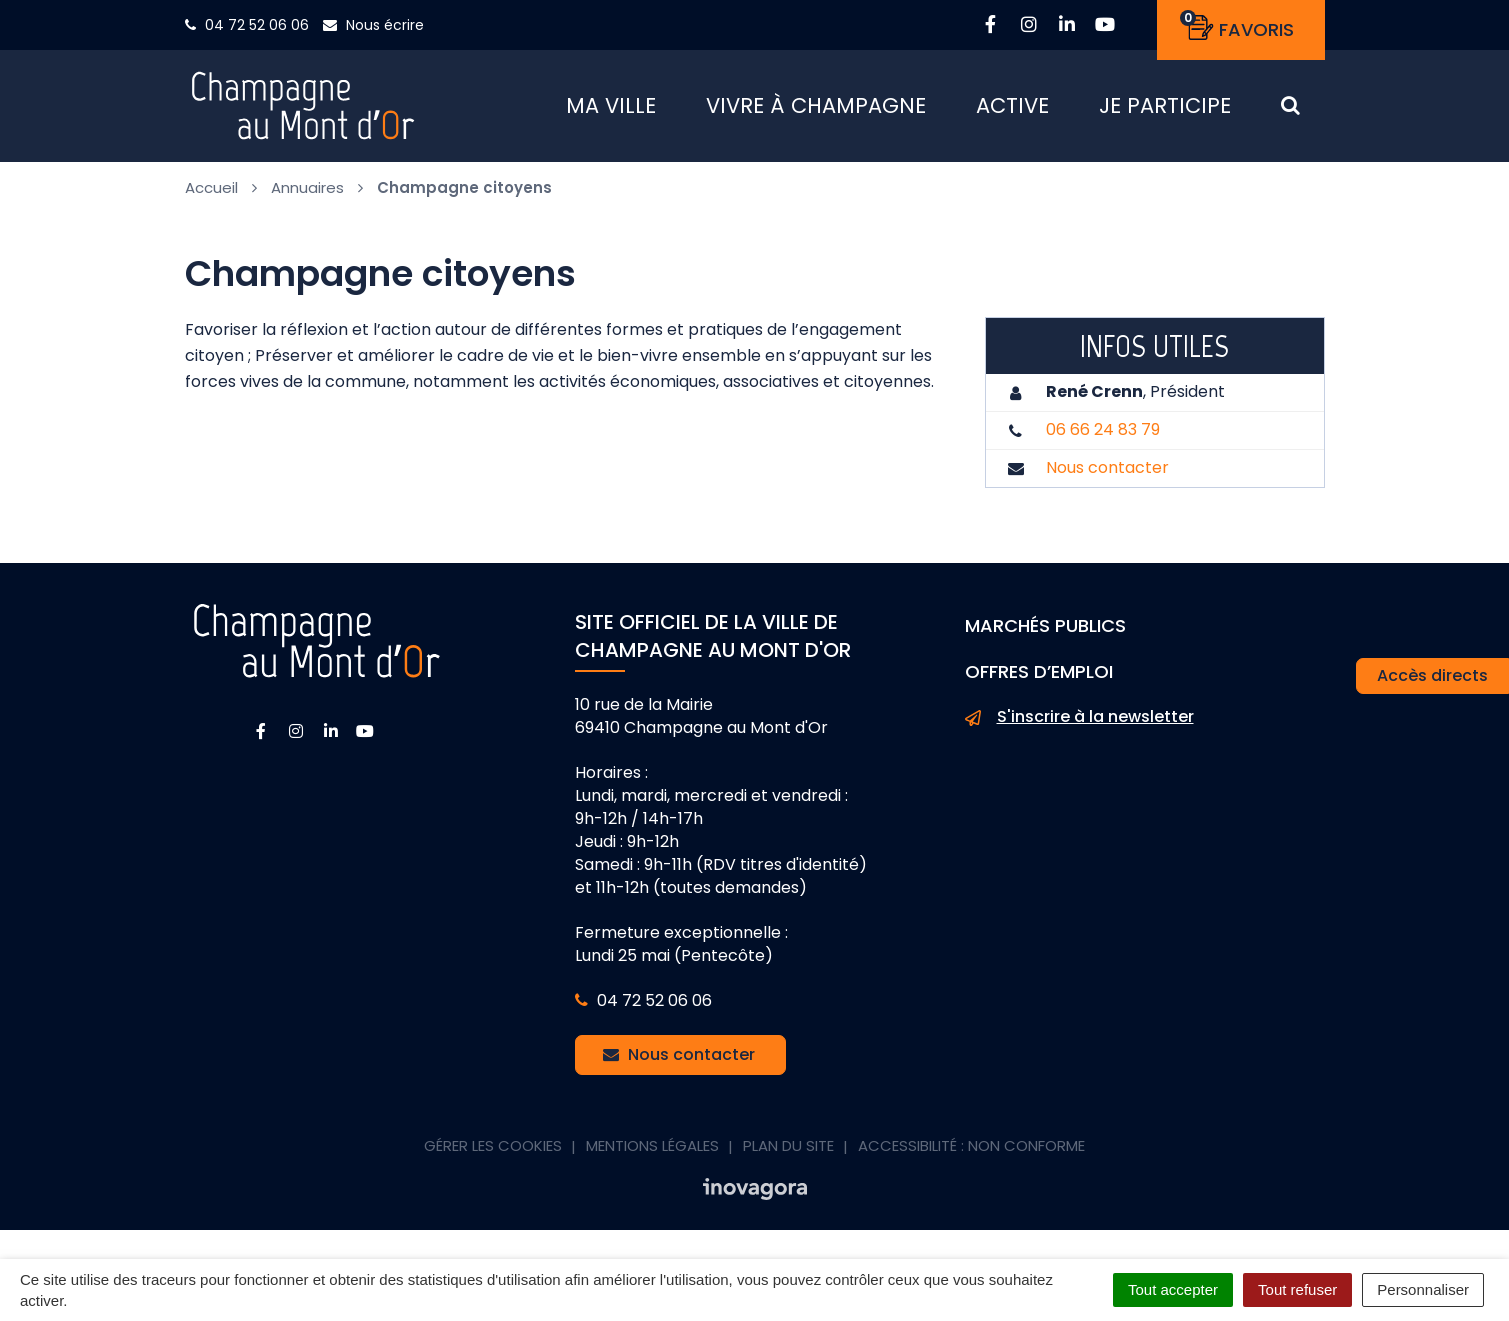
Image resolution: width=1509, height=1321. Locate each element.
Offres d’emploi (1039, 679)
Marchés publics (1045, 633)
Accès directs (1432, 675)
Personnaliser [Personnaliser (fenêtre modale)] (1423, 1289)
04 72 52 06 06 (643, 1008)
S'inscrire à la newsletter (1079, 726)
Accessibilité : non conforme (971, 1153)
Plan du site (788, 1153)
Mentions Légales (652, 1153)
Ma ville (611, 109)
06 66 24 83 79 (1103, 437)
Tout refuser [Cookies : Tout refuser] (1297, 1289)
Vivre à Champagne (816, 109)
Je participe (1165, 109)
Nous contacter (1107, 475)
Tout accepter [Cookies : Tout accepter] (1173, 1289)
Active (1012, 109)
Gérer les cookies (493, 1153)
